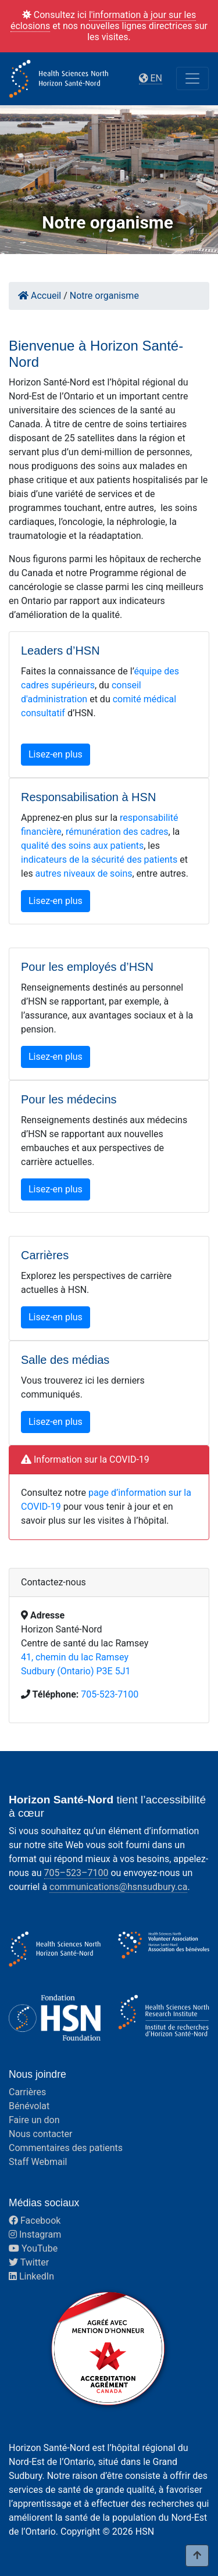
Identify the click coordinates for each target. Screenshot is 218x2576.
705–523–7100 (76, 1872)
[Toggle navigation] (192, 78)
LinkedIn (31, 2276)
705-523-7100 (109, 1694)
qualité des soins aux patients (82, 845)
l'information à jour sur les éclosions (103, 20)
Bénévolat (29, 2105)
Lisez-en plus (55, 754)
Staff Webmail (38, 2161)
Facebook (34, 2220)
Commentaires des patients (66, 2147)
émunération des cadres (118, 831)
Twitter (29, 2262)
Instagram (35, 2234)
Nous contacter (40, 2133)
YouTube (33, 2248)
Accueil (39, 295)
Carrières (27, 2092)
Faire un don (34, 2119)
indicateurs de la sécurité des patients (99, 859)
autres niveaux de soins (84, 873)
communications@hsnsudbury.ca (118, 1886)
